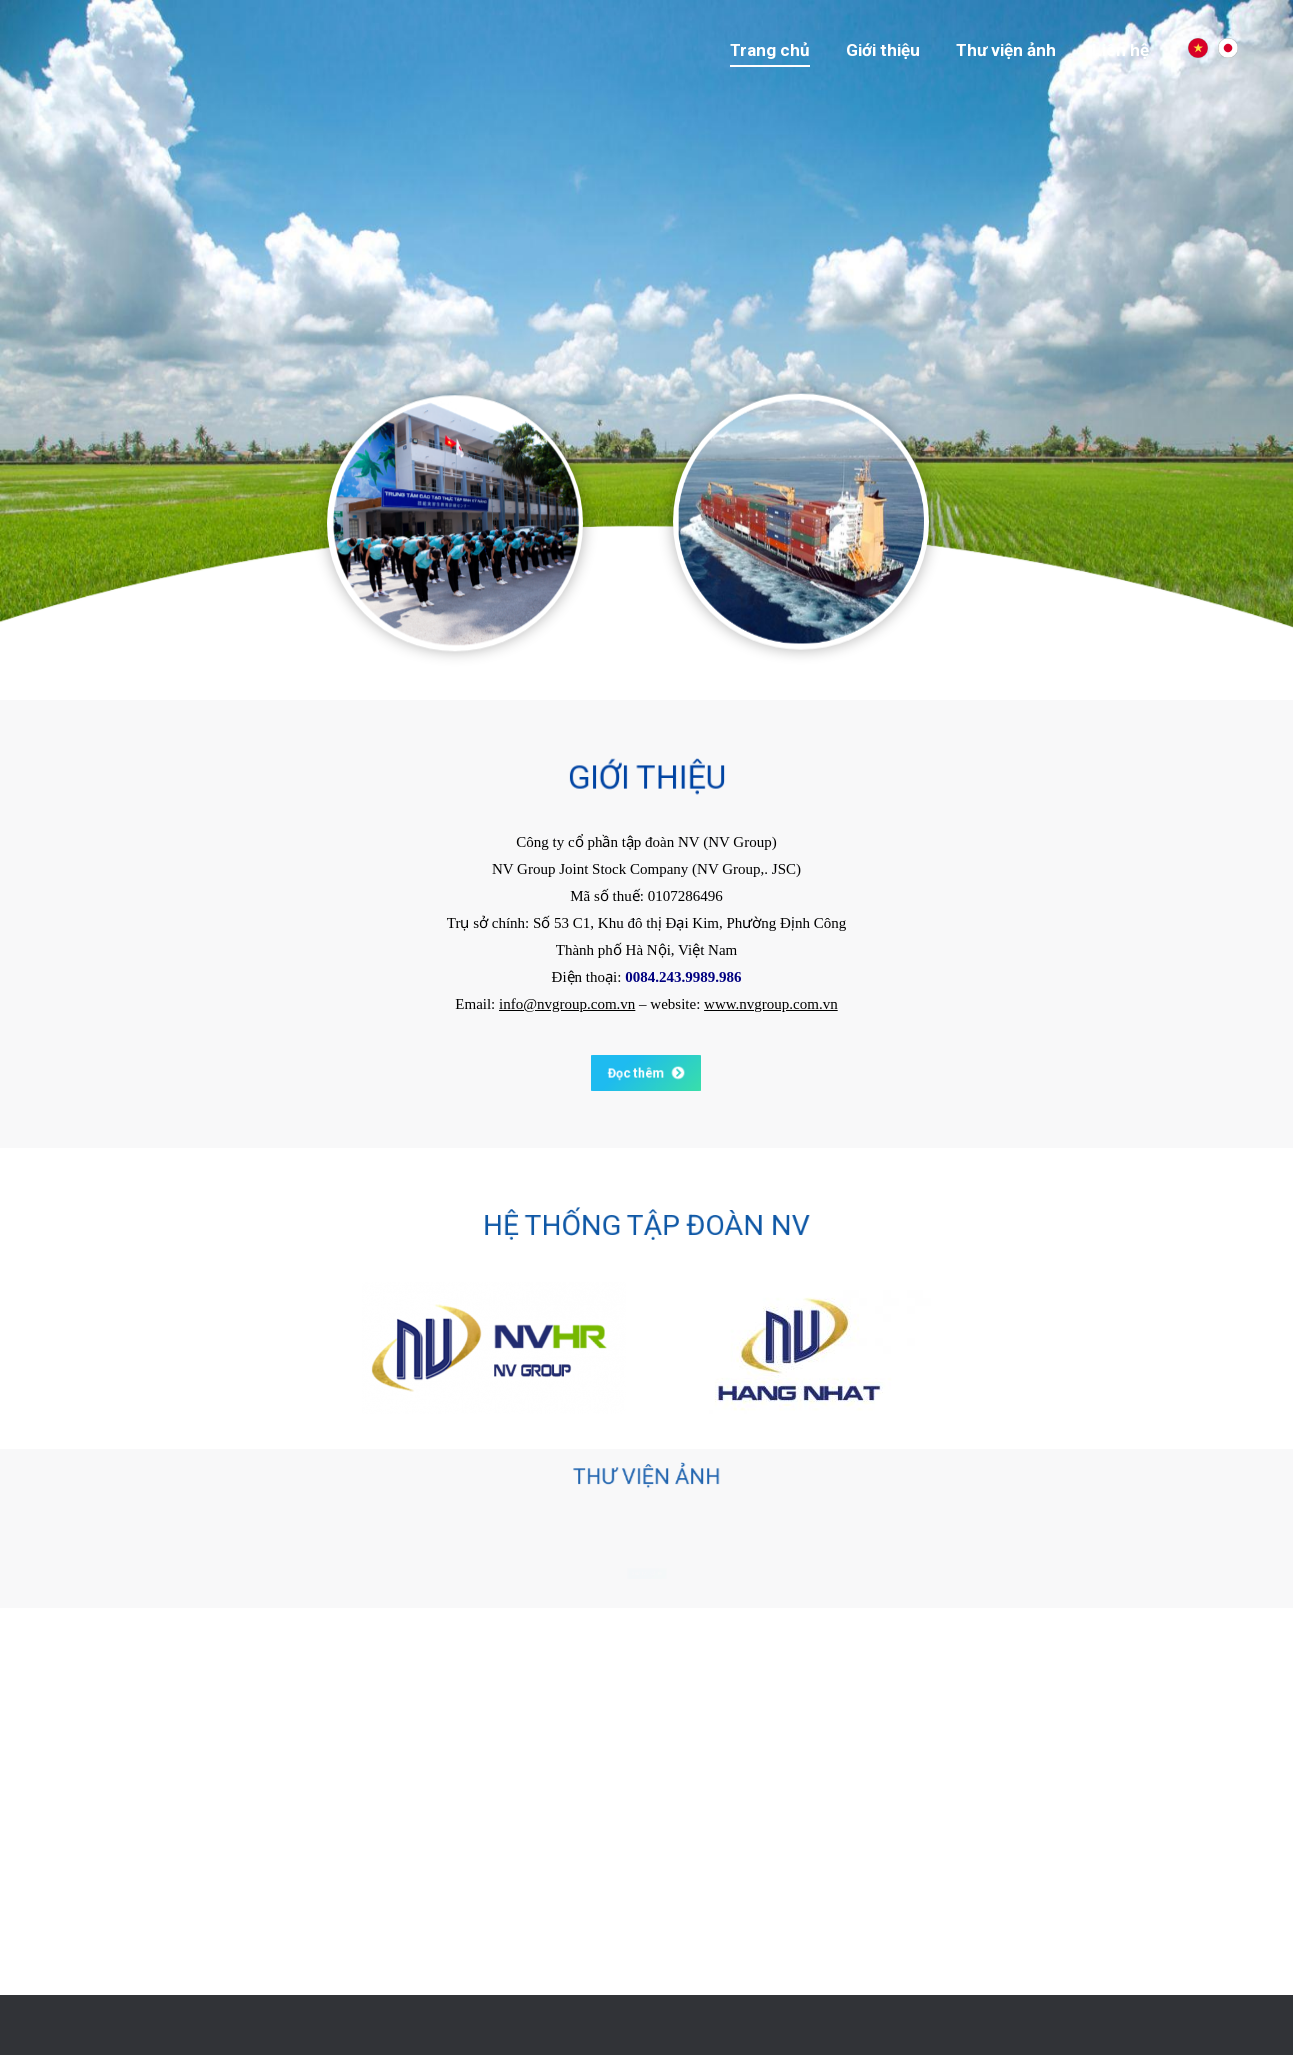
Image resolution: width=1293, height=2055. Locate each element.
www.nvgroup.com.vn (771, 1004)
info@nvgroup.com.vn (567, 1004)
